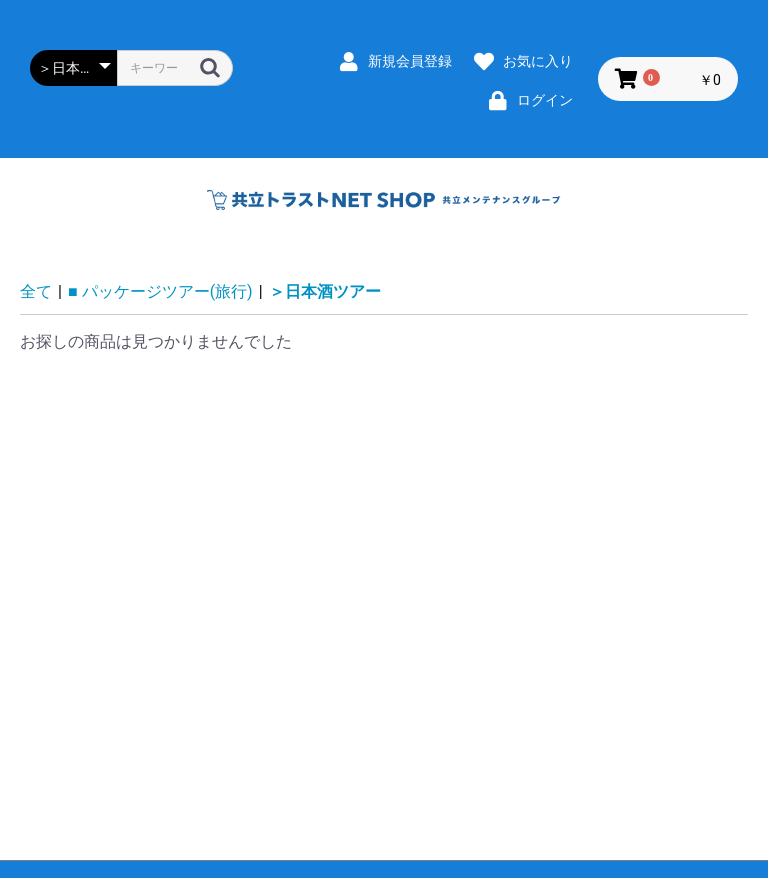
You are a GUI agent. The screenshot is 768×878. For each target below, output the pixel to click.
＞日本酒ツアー (325, 291)
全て (36, 291)
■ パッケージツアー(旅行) (160, 291)
